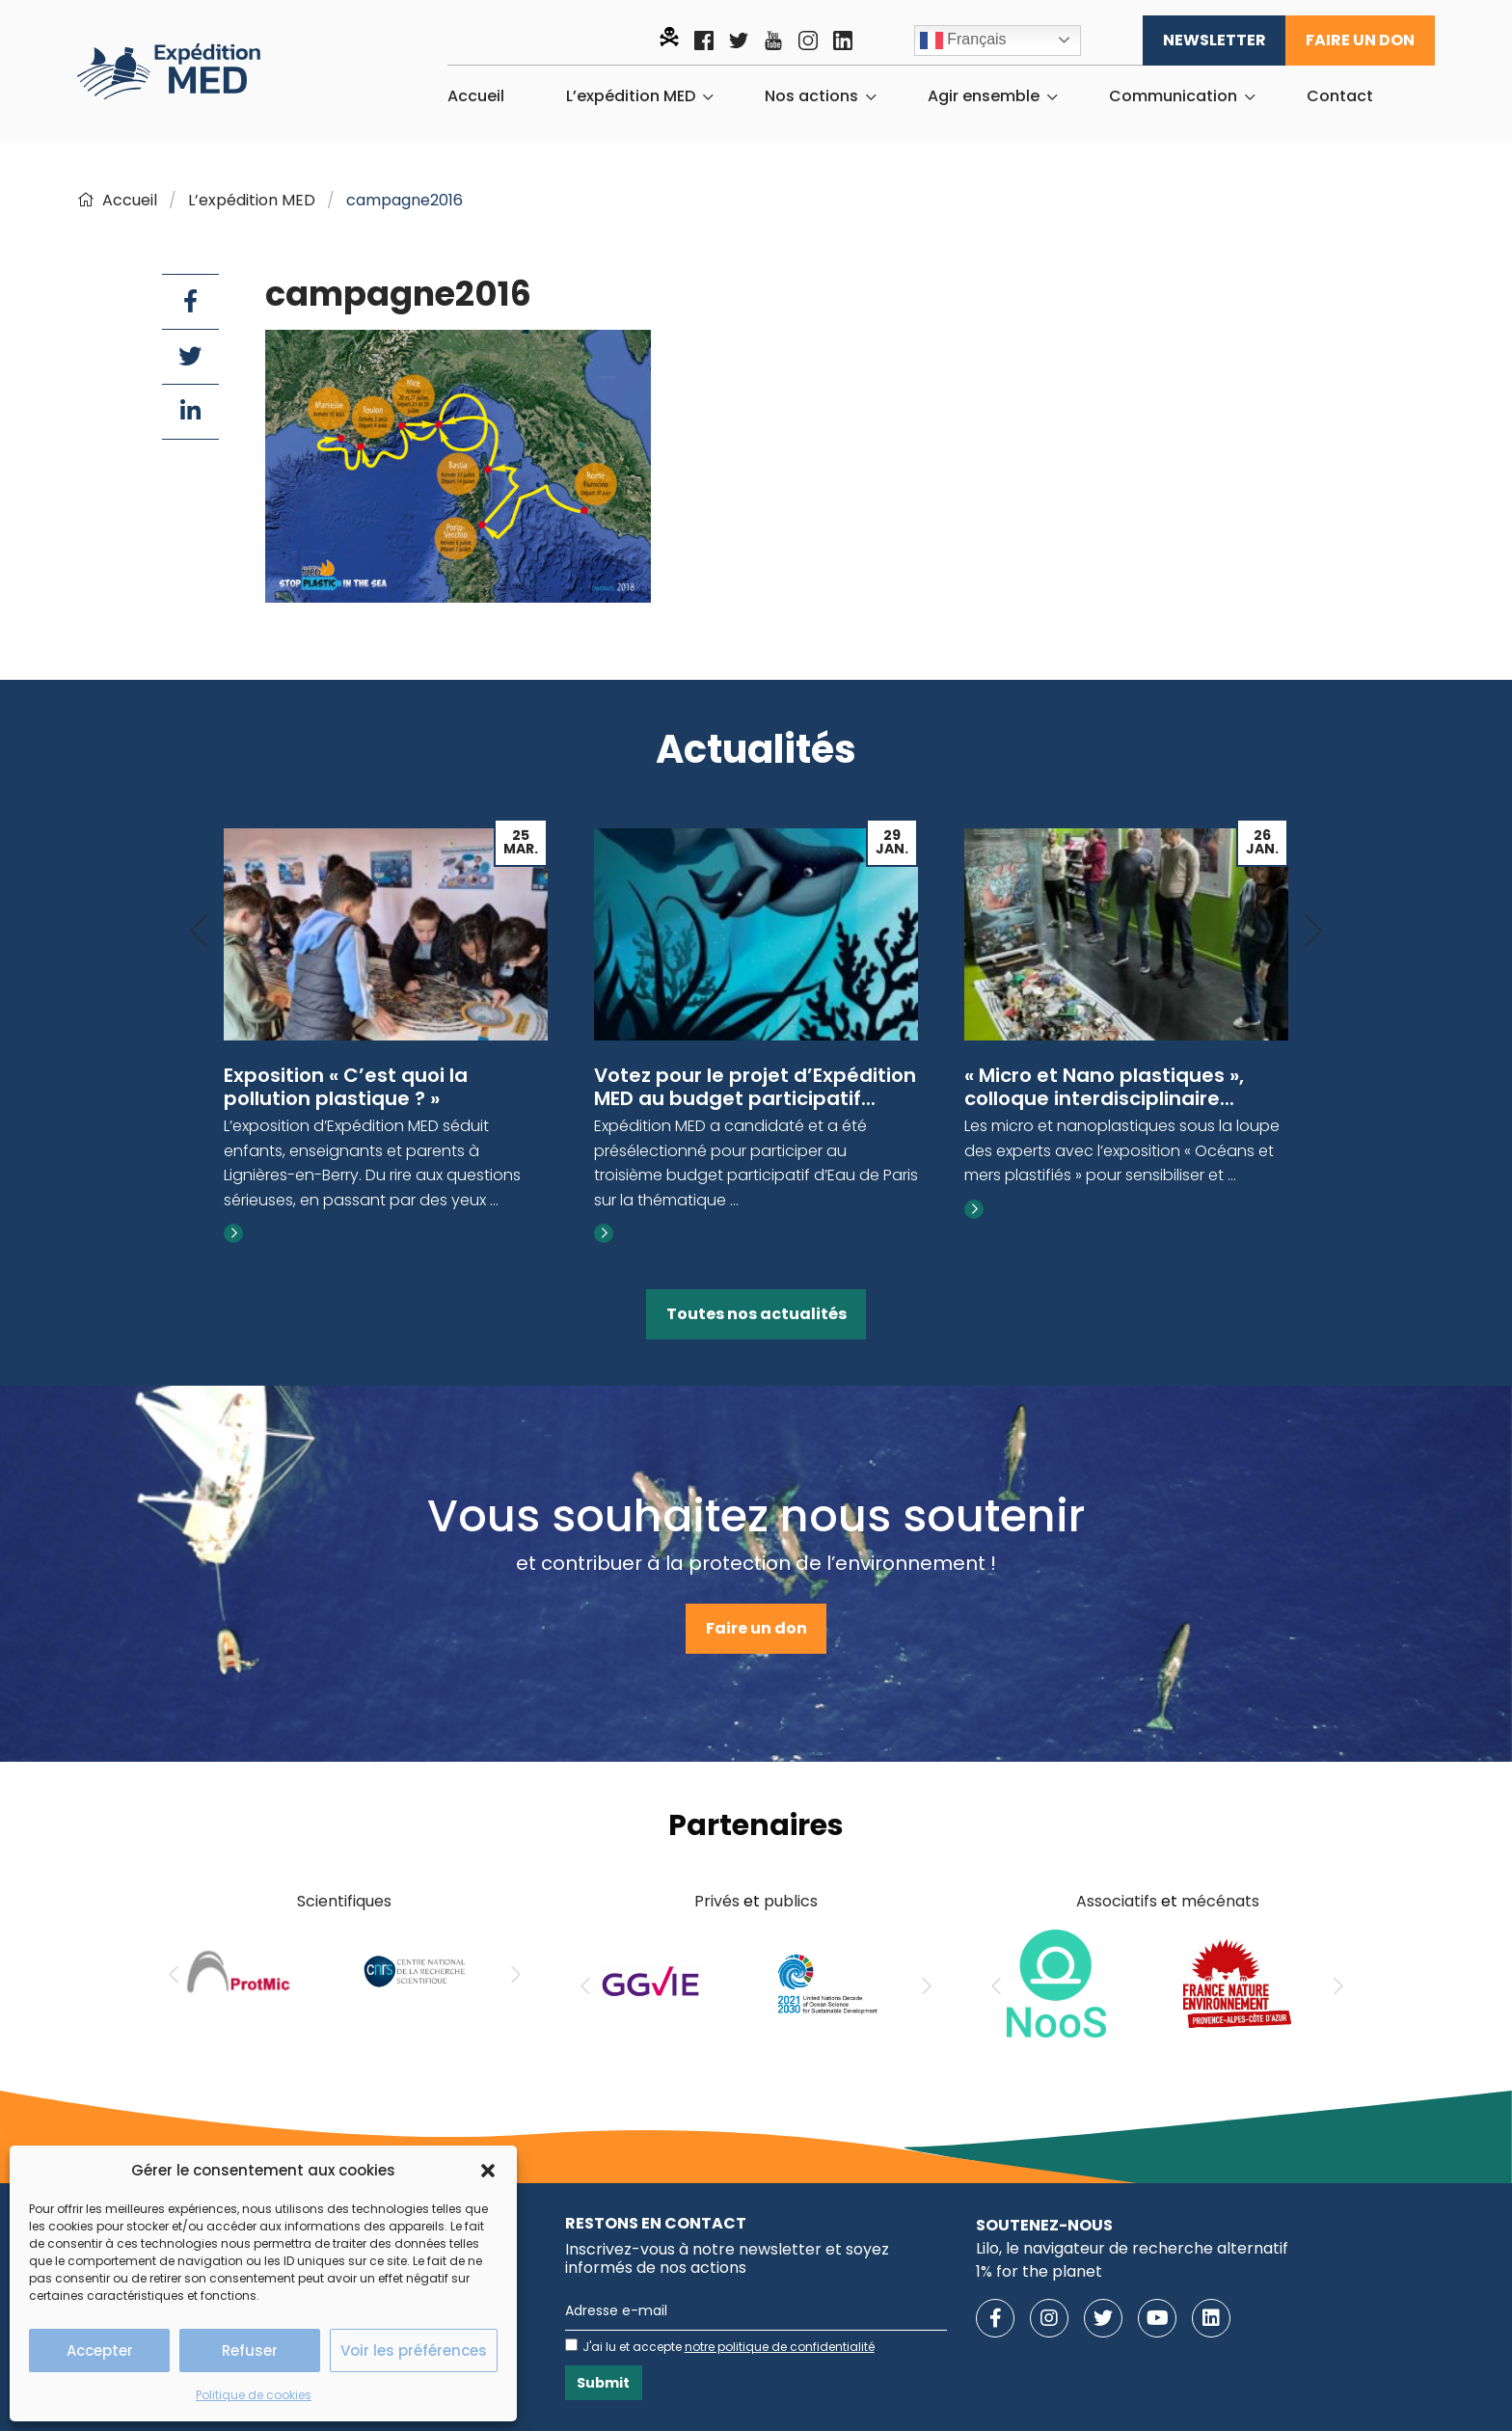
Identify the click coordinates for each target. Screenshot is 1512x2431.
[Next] (1313, 932)
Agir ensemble (984, 96)
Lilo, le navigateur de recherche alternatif (1132, 2248)
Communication (1173, 96)
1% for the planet (1039, 2271)
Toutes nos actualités (756, 1314)
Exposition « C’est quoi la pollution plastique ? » (346, 1087)
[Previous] (198, 932)
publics (791, 1901)
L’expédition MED (630, 96)
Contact (1340, 96)
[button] (488, 2170)
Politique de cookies (253, 2395)
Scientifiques (344, 1901)
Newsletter (1214, 40)
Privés (717, 1901)
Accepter (100, 2350)
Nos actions (811, 96)
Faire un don (1360, 40)
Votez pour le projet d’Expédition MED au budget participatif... (755, 1087)
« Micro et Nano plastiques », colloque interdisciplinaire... (1104, 1087)
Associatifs (1116, 1901)
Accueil (475, 96)
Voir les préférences (413, 2350)
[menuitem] (475, 96)
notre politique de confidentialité (780, 2346)
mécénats (1220, 1901)
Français (963, 40)
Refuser (250, 2350)
